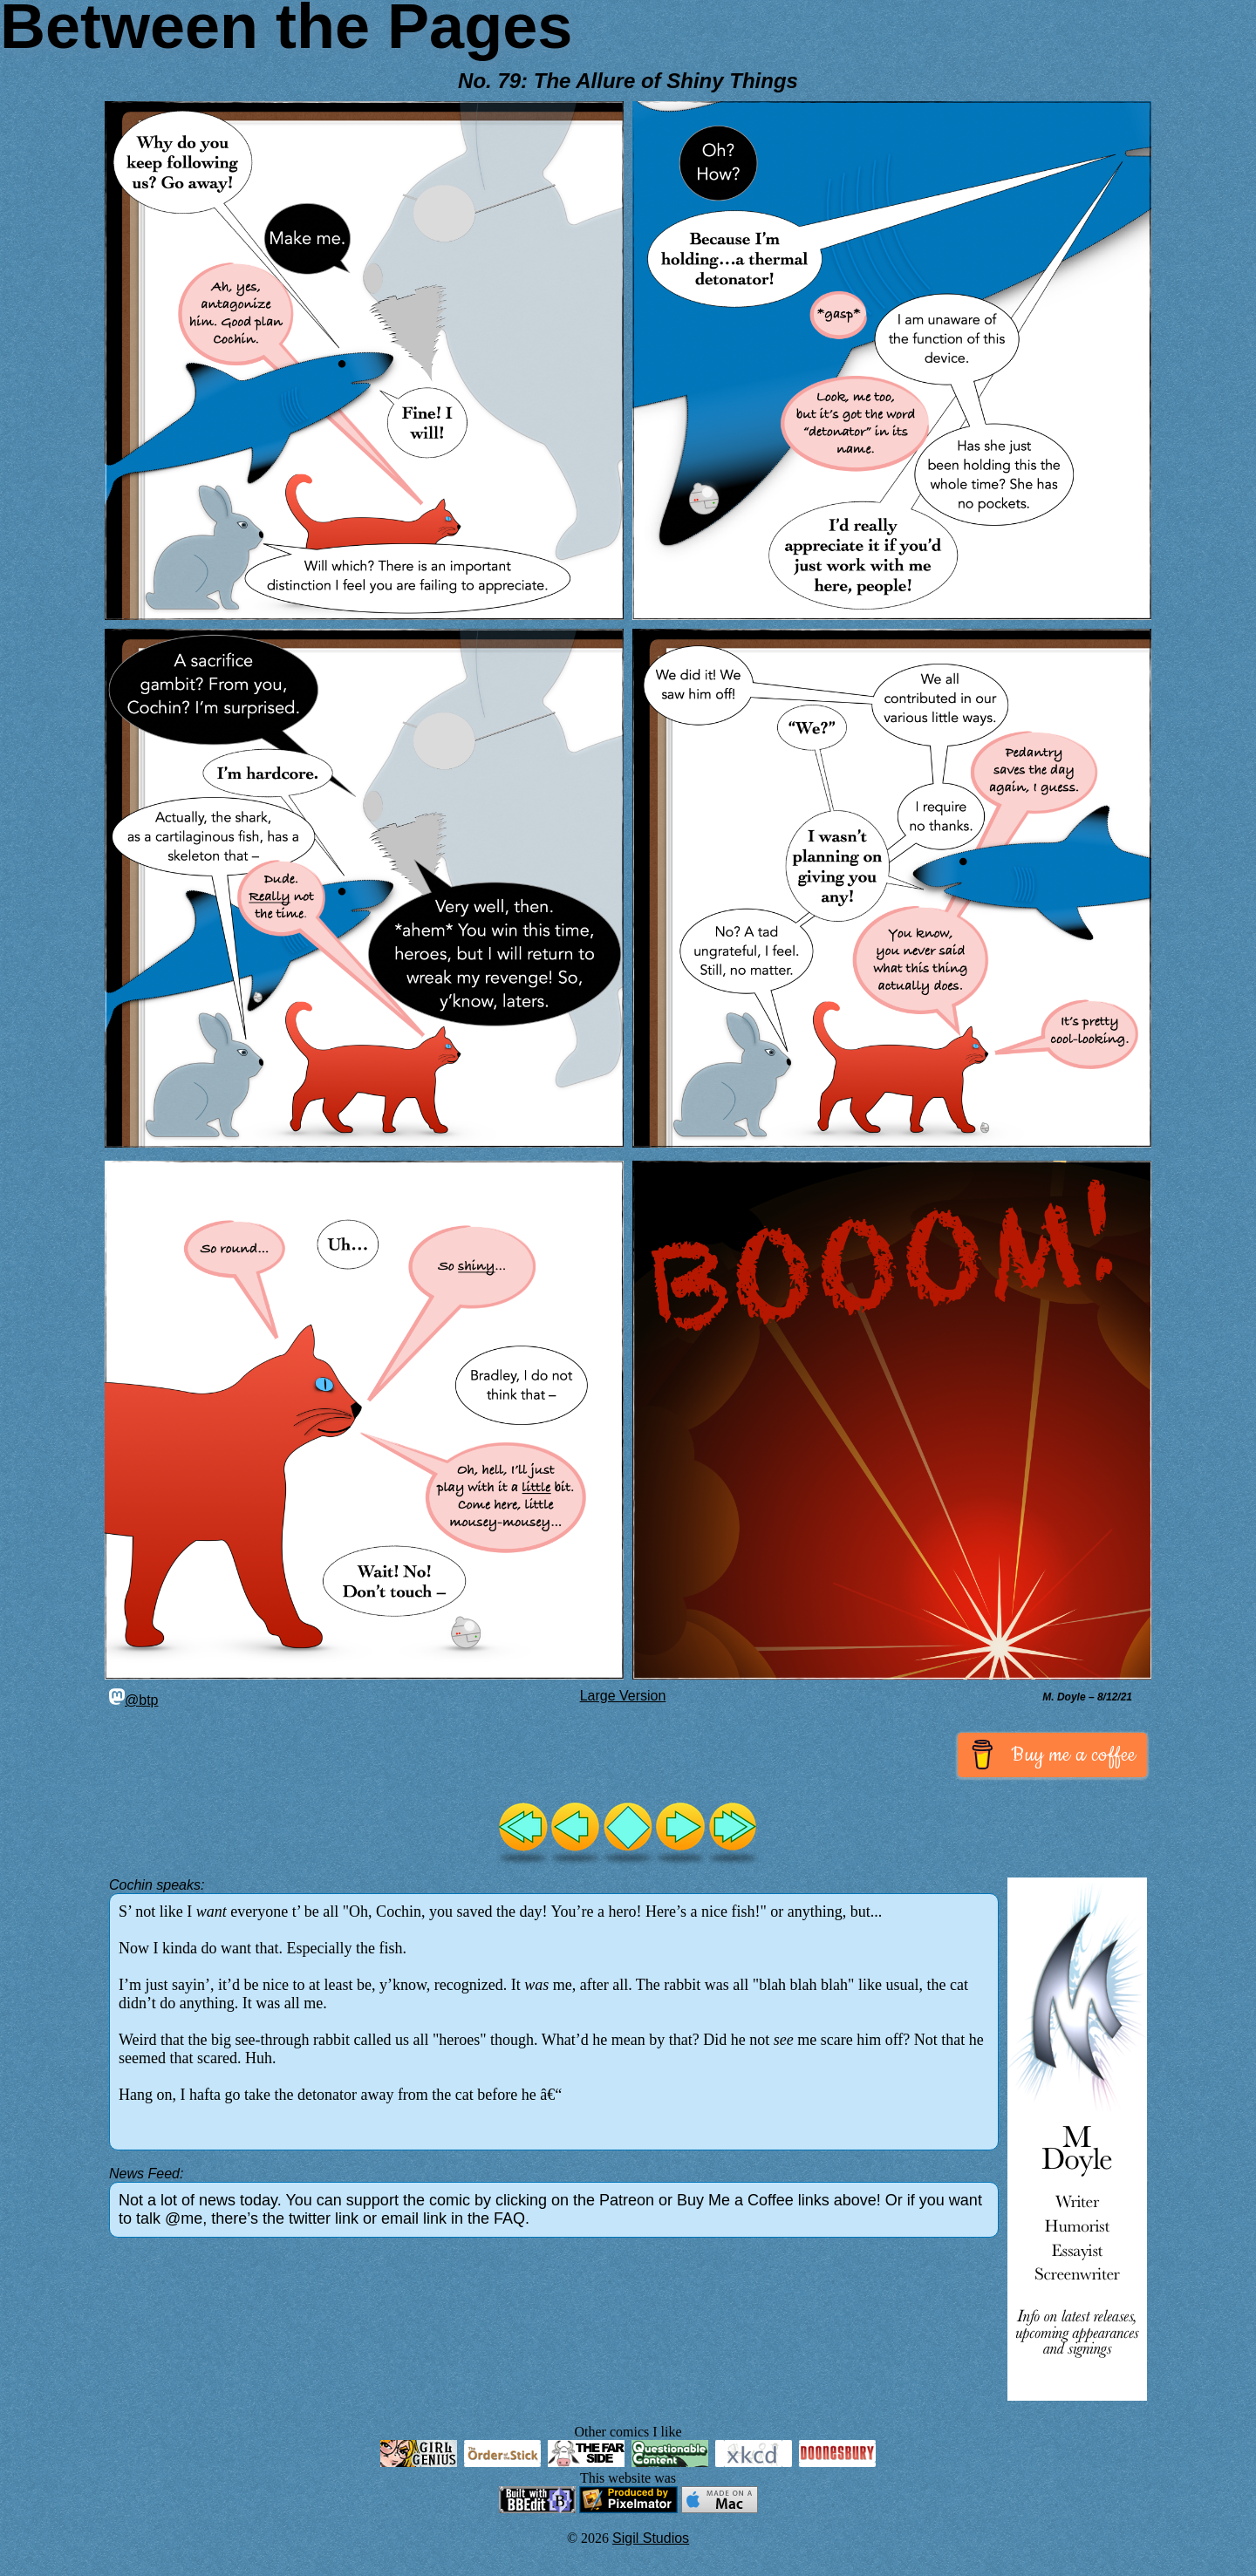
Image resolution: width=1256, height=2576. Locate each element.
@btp (133, 1700)
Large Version (623, 1695)
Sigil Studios (650, 2538)
